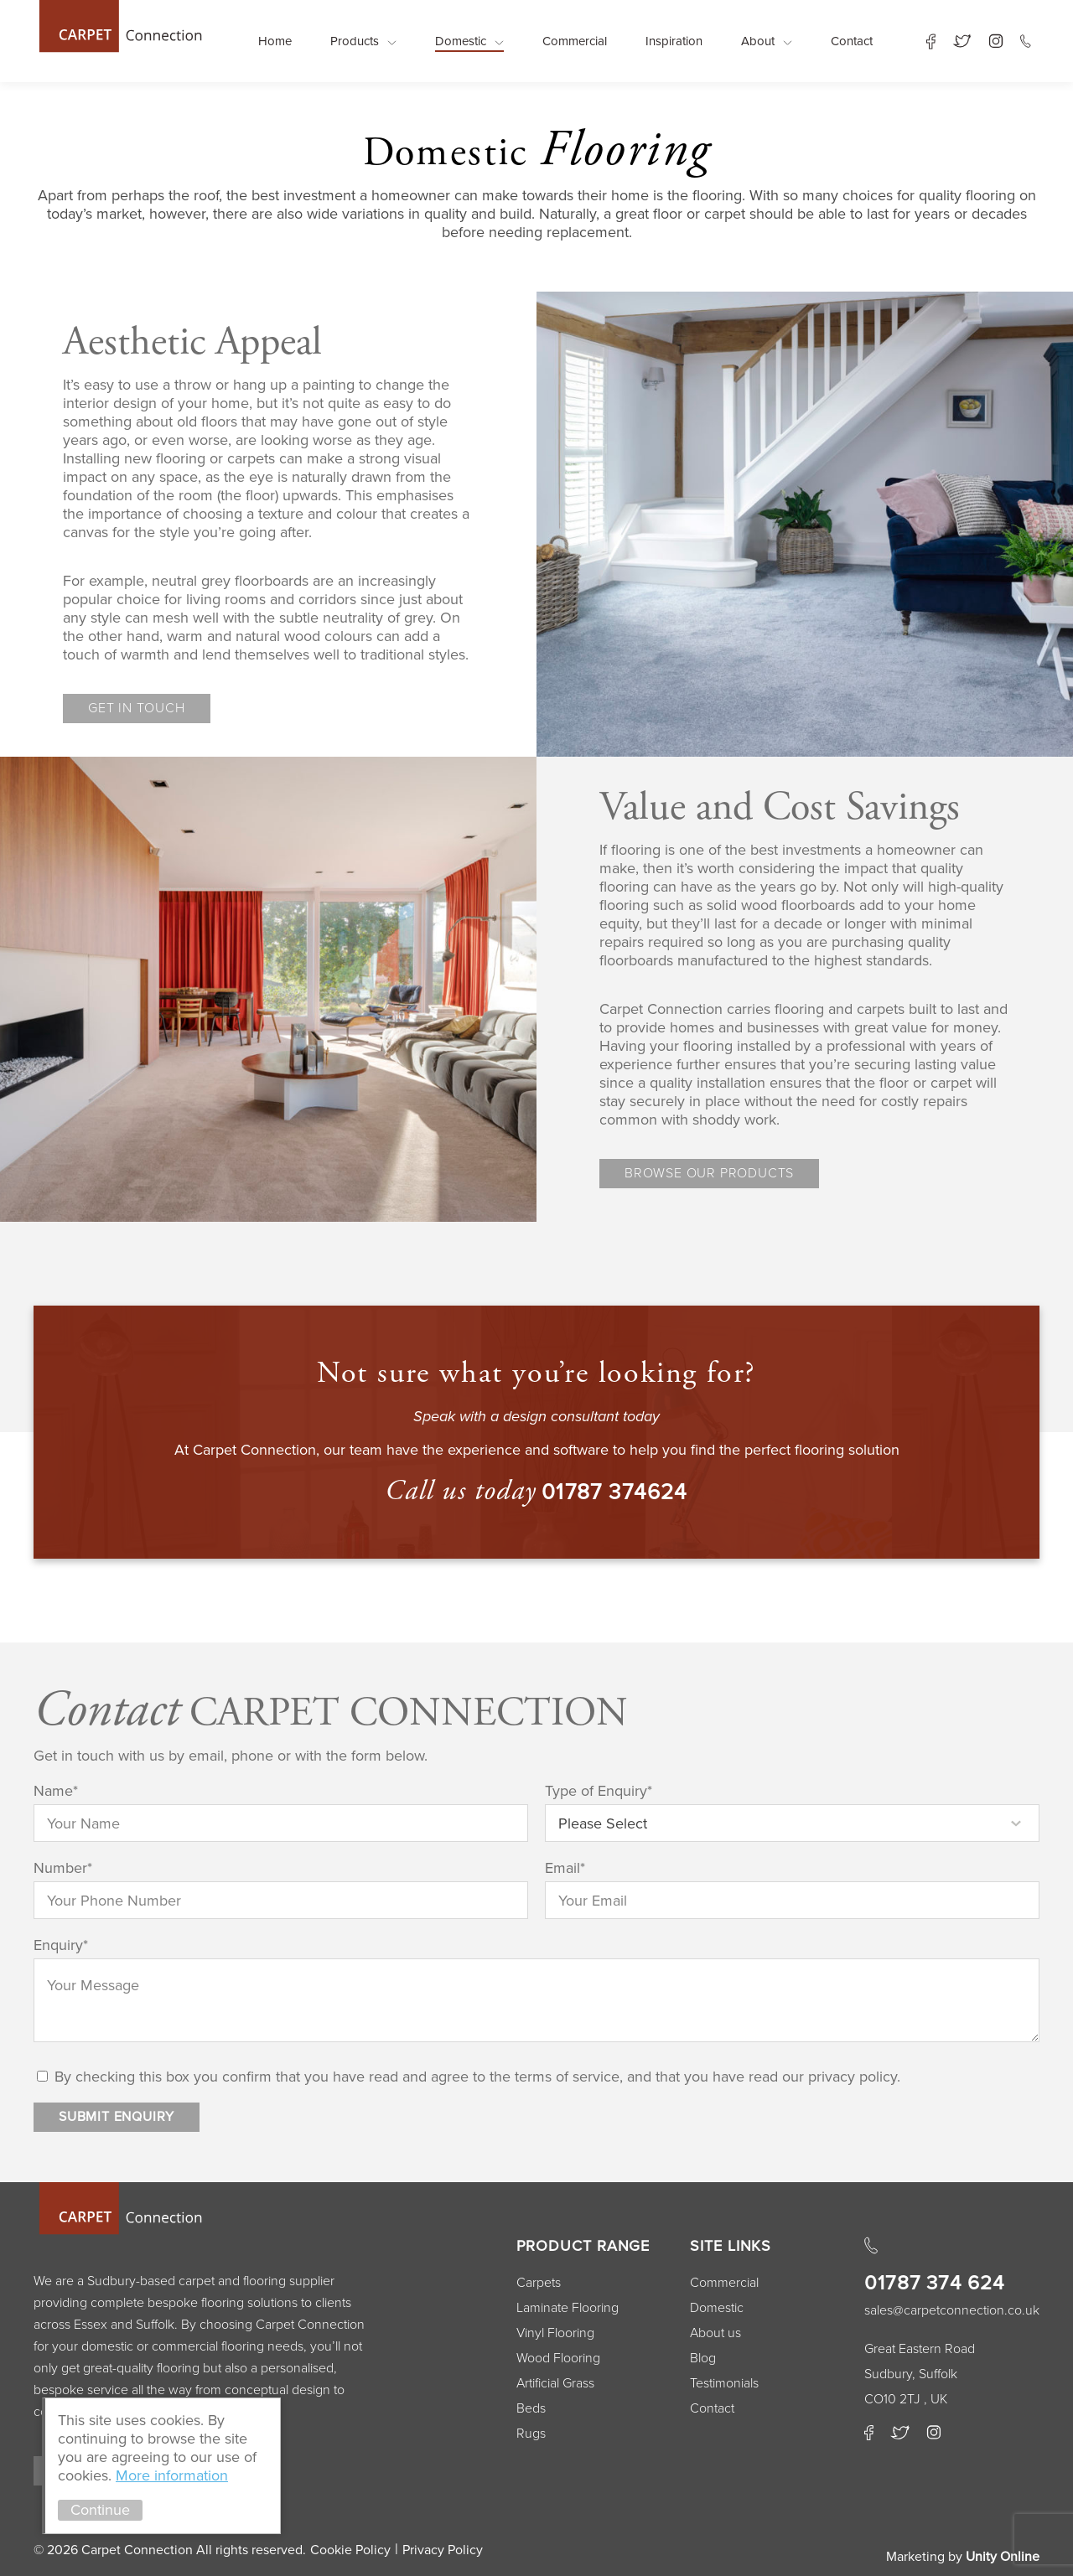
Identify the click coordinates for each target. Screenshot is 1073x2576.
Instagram (995, 41)
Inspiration (673, 41)
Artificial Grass (555, 2383)
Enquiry (61, 1945)
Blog (703, 2358)
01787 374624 (614, 1492)
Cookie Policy (350, 2550)
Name (56, 1791)
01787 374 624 (934, 2283)
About (758, 41)
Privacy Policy (442, 2550)
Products (354, 41)
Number (63, 1868)
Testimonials (724, 2383)
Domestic (460, 41)
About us (715, 2333)
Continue (100, 2510)
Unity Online (1002, 2556)
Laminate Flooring (567, 2307)
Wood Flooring (558, 2358)
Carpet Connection (119, 26)
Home (275, 41)
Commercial (574, 41)
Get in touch (136, 708)
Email (565, 1868)
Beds (531, 2408)
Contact (852, 41)
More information (172, 2475)
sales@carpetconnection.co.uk (951, 2310)
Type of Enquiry (598, 1791)
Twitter (962, 41)
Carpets (538, 2282)
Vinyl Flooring (555, 2333)
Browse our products (709, 1173)
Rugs (531, 2433)
